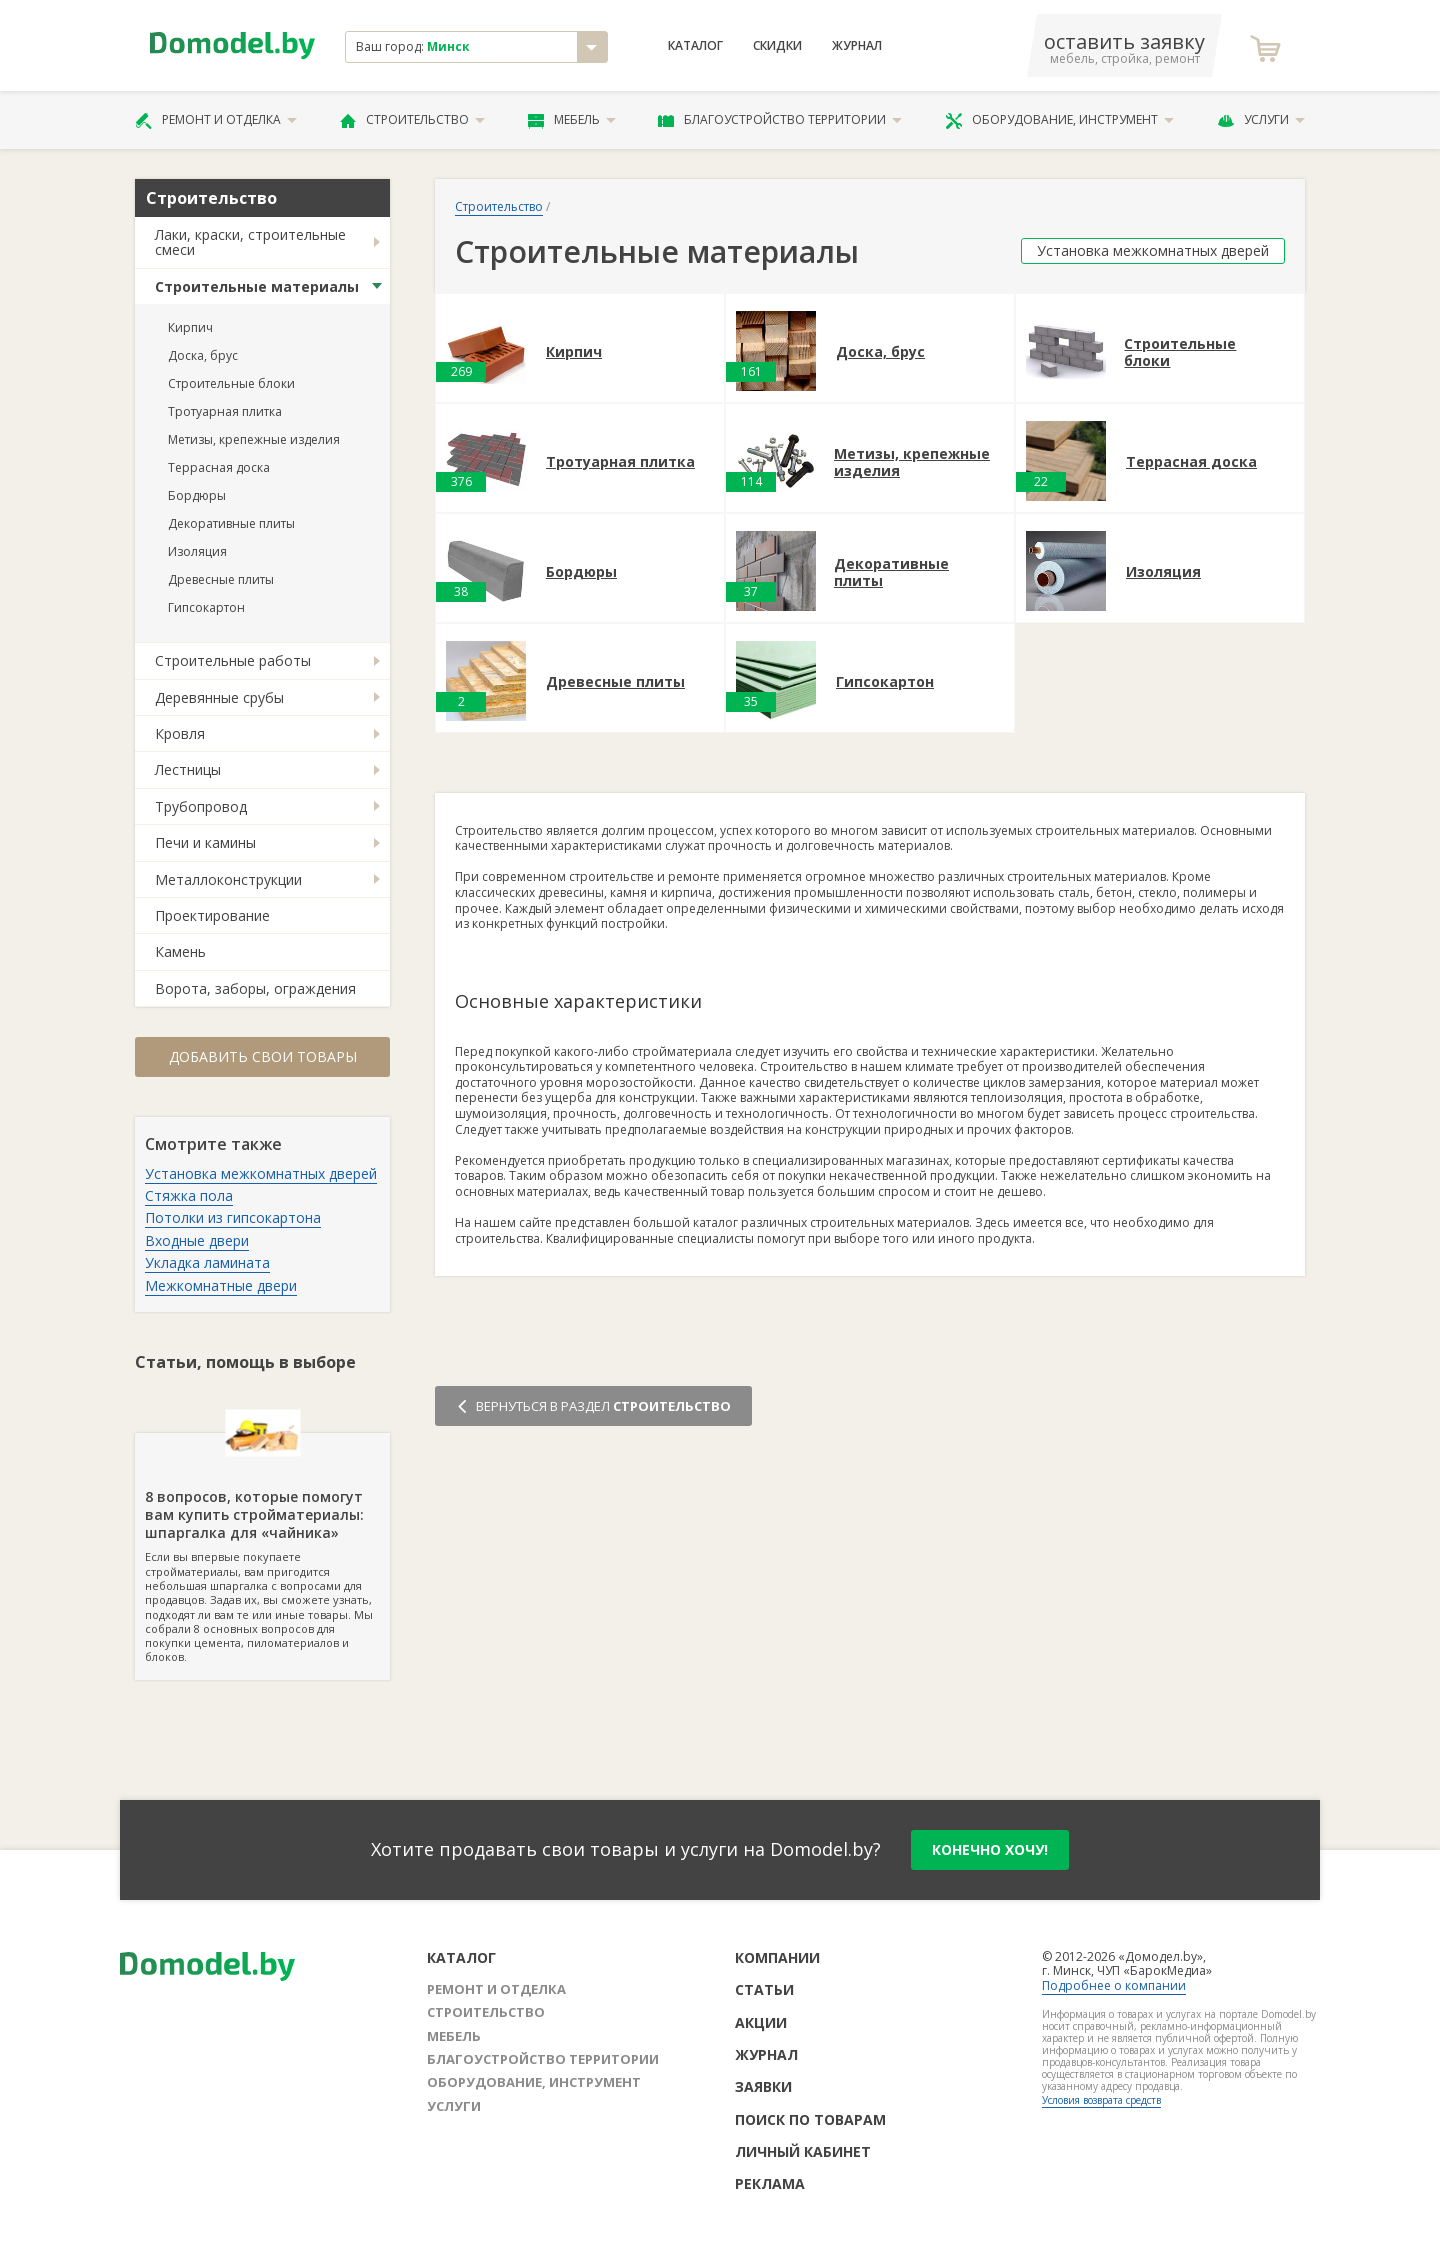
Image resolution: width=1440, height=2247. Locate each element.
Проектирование (212, 915)
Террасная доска (219, 467)
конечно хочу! (990, 1849)
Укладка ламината (207, 1262)
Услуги (1261, 120)
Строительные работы (233, 660)
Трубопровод (201, 806)
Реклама (770, 2183)
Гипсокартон (206, 607)
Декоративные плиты (231, 523)
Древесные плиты (221, 579)
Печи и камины (205, 842)
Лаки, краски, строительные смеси (250, 242)
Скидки (777, 46)
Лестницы (188, 769)
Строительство (412, 120)
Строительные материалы (257, 286)
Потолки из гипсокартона (233, 1217)
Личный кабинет (803, 2151)
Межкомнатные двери (221, 1285)
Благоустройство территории (780, 120)
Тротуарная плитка (225, 411)
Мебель (572, 120)
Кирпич (190, 327)
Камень (180, 951)
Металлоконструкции (228, 879)
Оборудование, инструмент (1059, 120)
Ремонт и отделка (216, 120)
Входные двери (197, 1240)
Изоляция (197, 551)
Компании (777, 1957)
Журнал (857, 46)
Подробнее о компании (1114, 1985)
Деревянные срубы (219, 697)
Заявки (763, 2086)
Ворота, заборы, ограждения (255, 988)
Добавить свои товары (263, 1056)
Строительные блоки (231, 383)
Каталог (695, 46)
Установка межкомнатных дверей (261, 1173)
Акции (761, 2022)
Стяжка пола (189, 1195)
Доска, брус (203, 355)
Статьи (764, 1989)
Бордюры (197, 495)
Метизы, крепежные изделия (254, 439)
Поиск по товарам (810, 2119)
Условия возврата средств (1101, 2100)
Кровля (180, 733)
